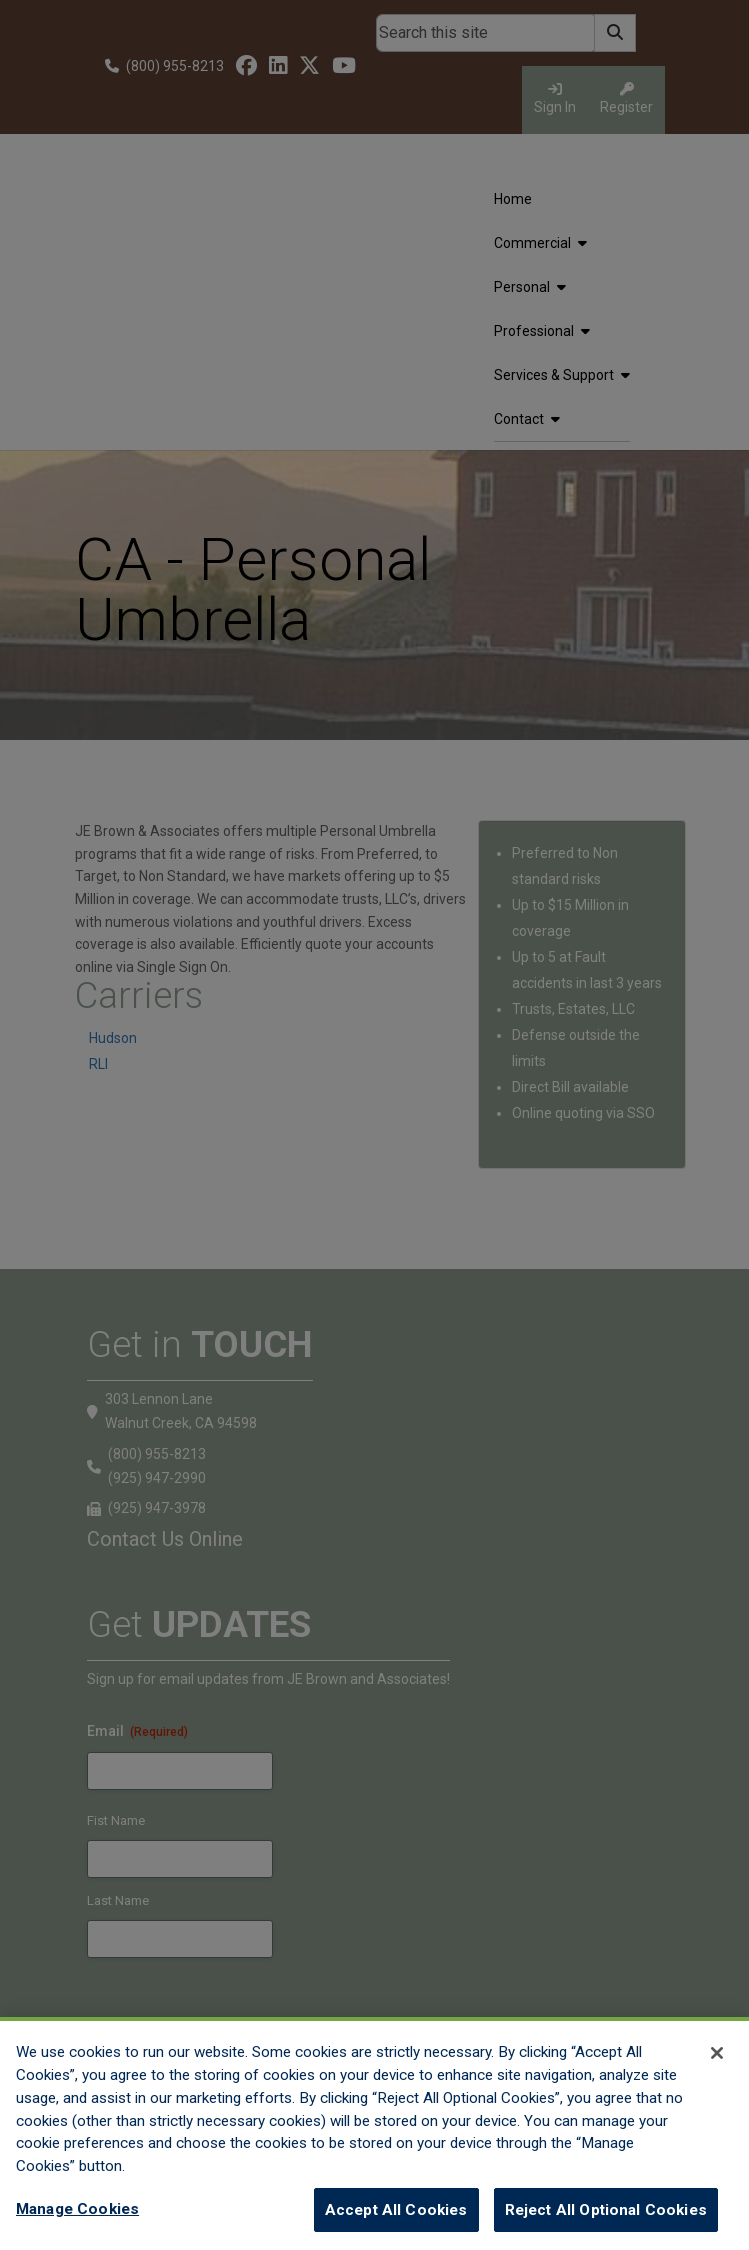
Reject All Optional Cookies (606, 2225)
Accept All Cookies (396, 2225)
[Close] (717, 2068)
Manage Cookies (77, 2224)
